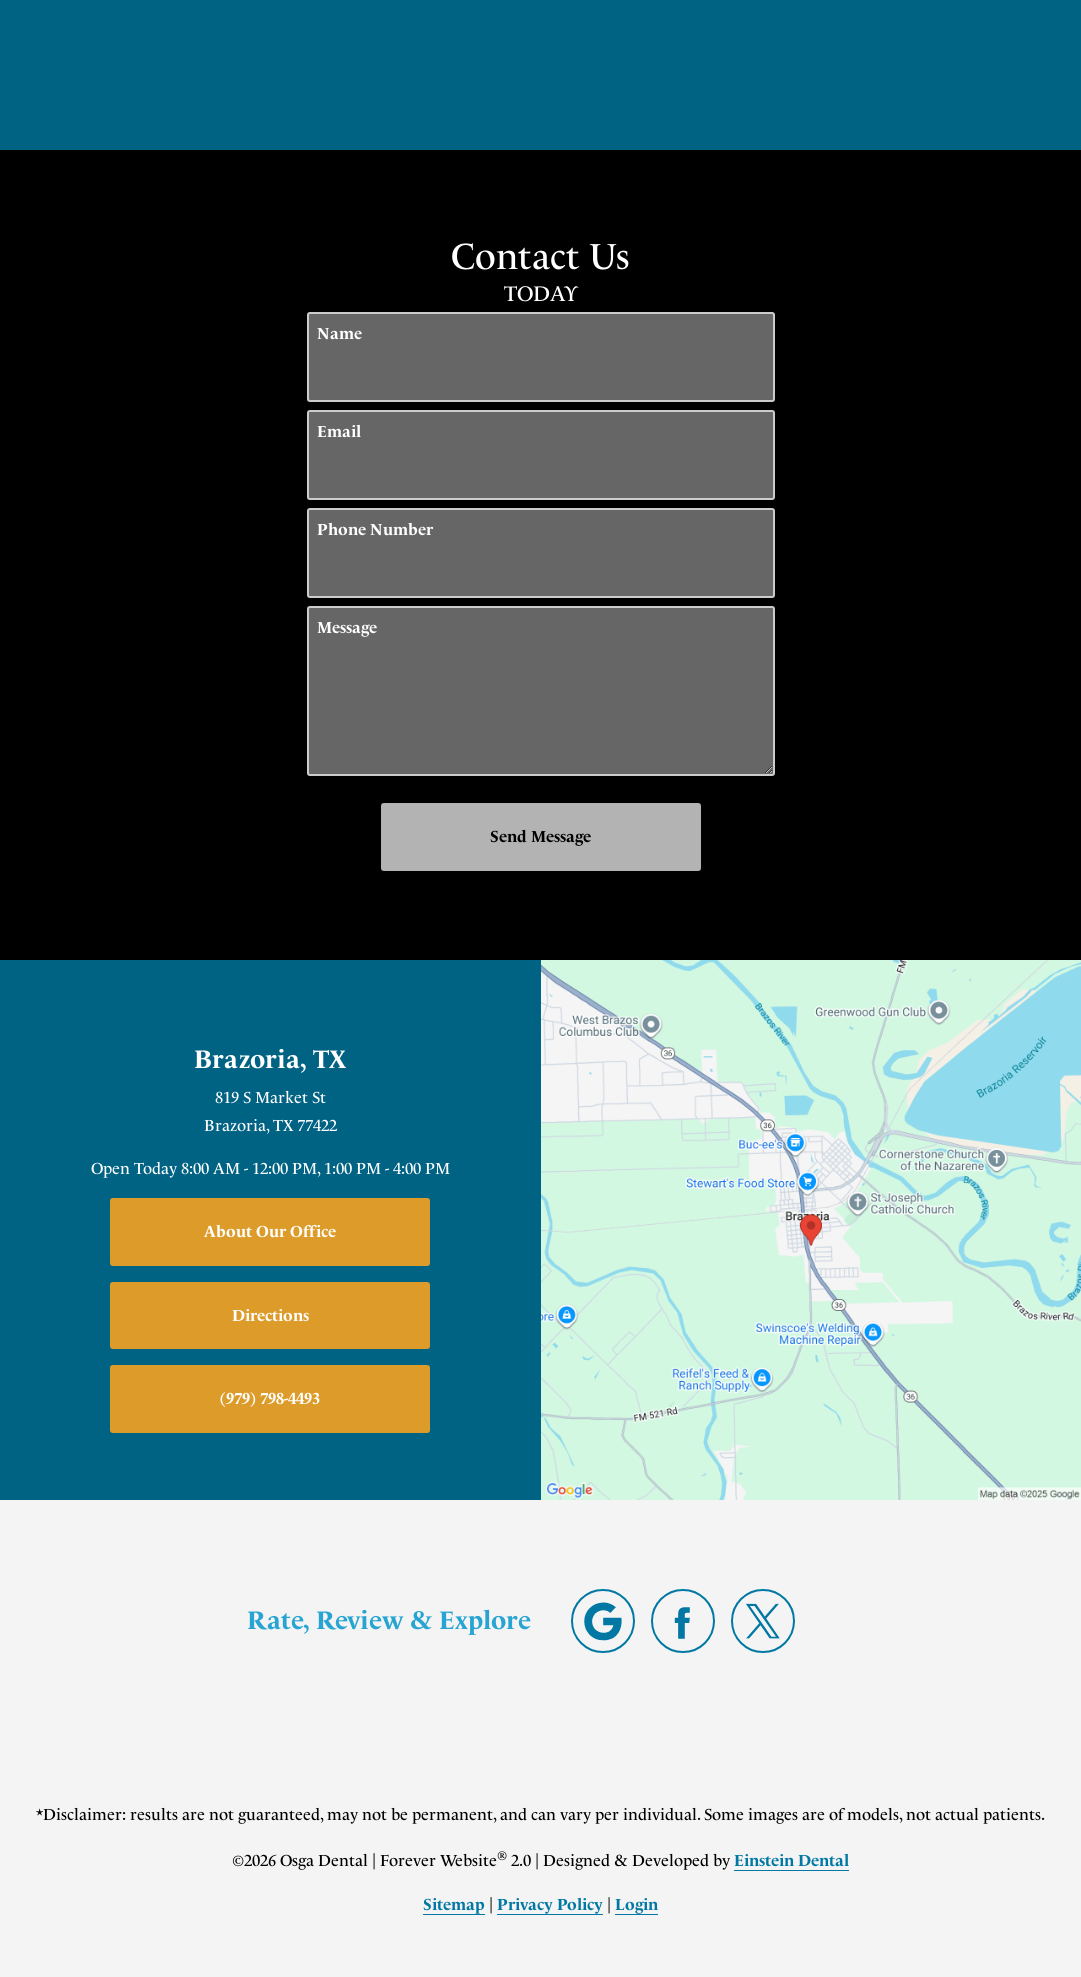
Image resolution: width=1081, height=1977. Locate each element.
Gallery (498, 74)
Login (636, 1904)
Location (742, 74)
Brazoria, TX (270, 1059)
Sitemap (454, 1904)
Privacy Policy (550, 1904)
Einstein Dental (791, 1860)
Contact (855, 74)
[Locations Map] (811, 1228)
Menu (972, 75)
